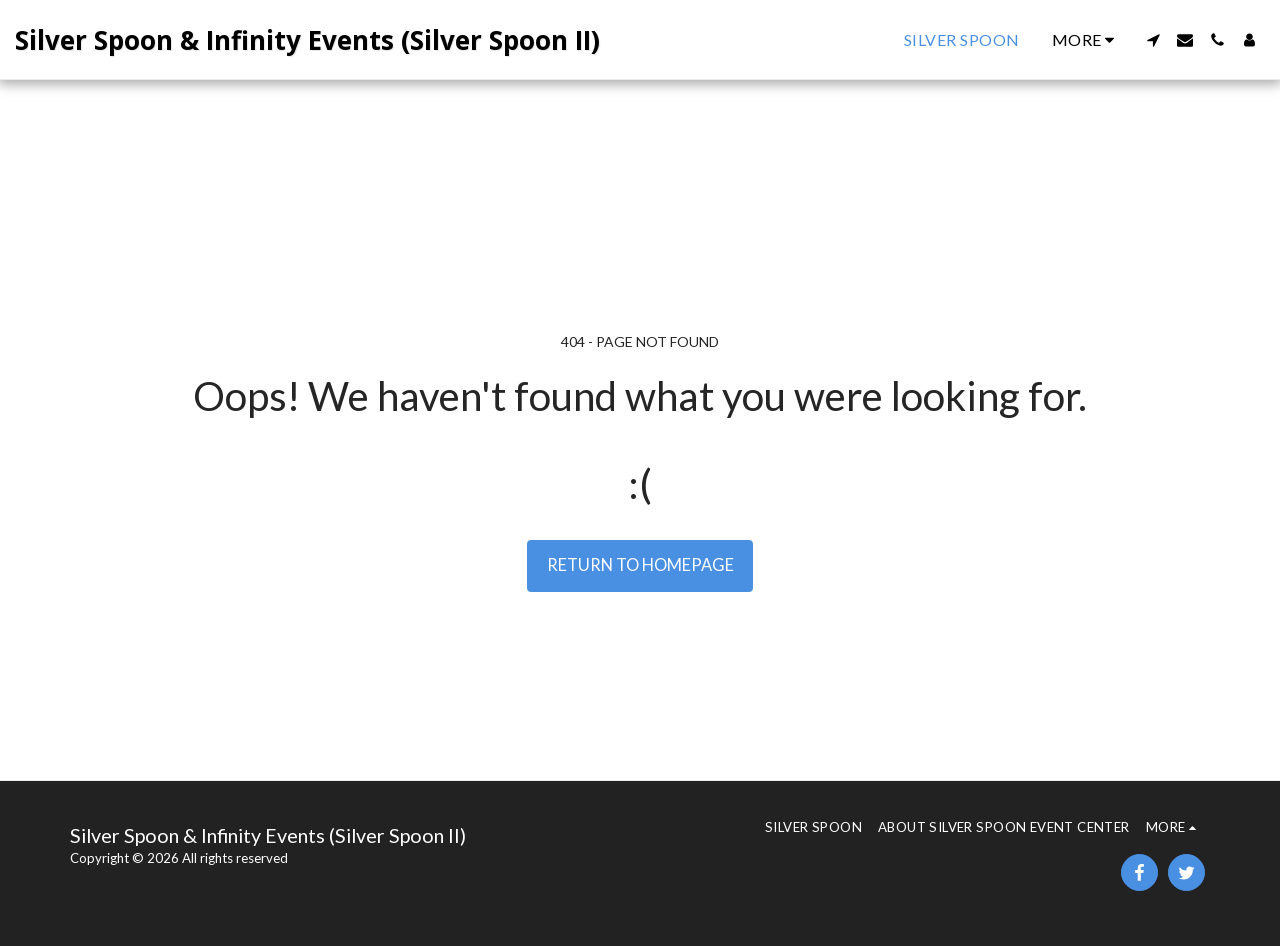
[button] (1153, 40)
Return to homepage (640, 565)
